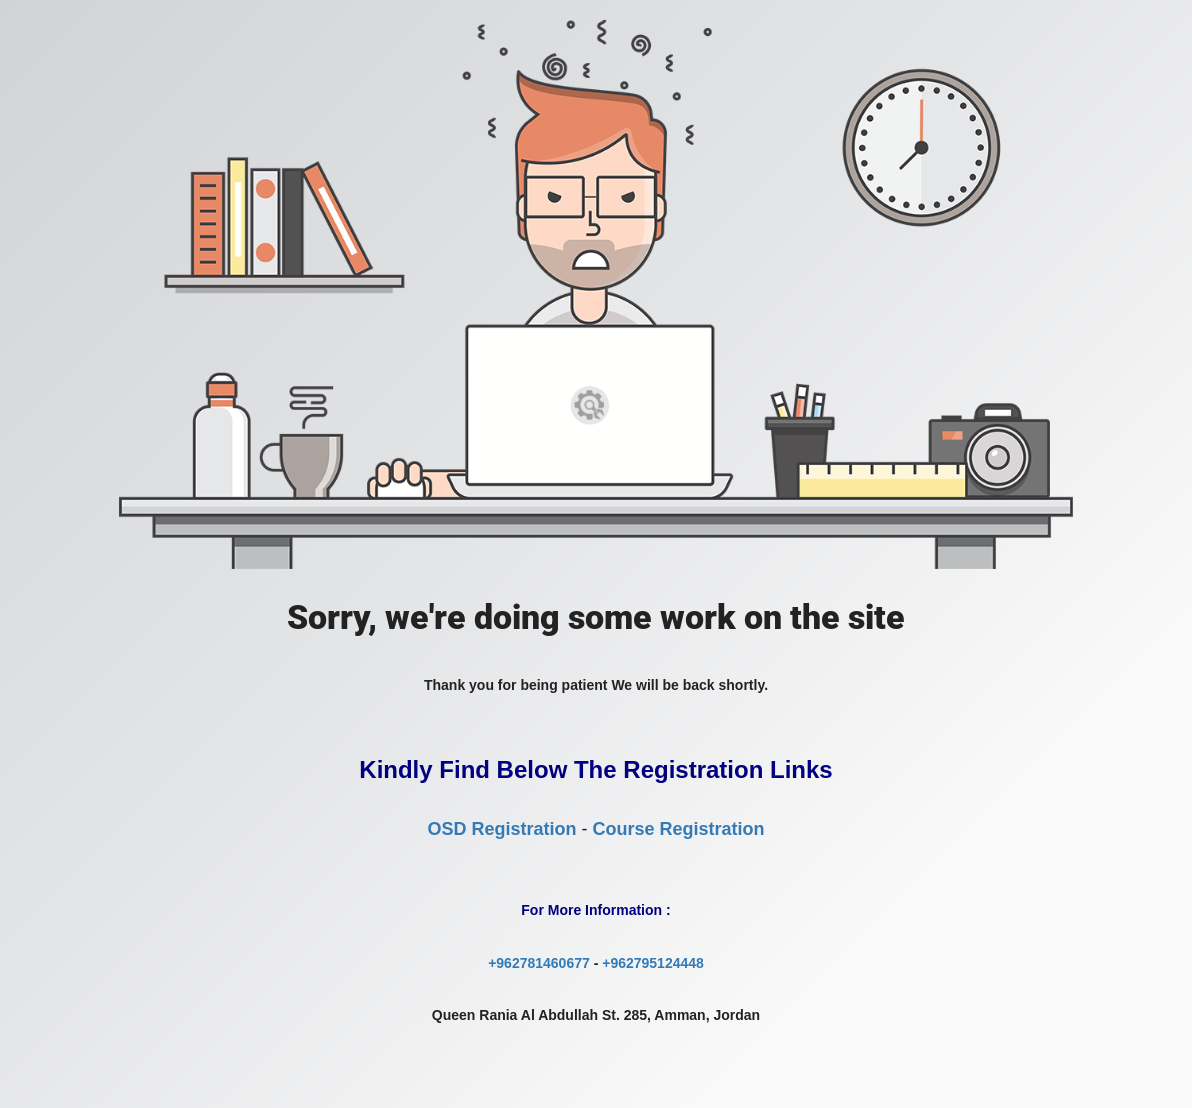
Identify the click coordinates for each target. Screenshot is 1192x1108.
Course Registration (678, 829)
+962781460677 (539, 963)
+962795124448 (653, 963)
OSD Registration (501, 829)
